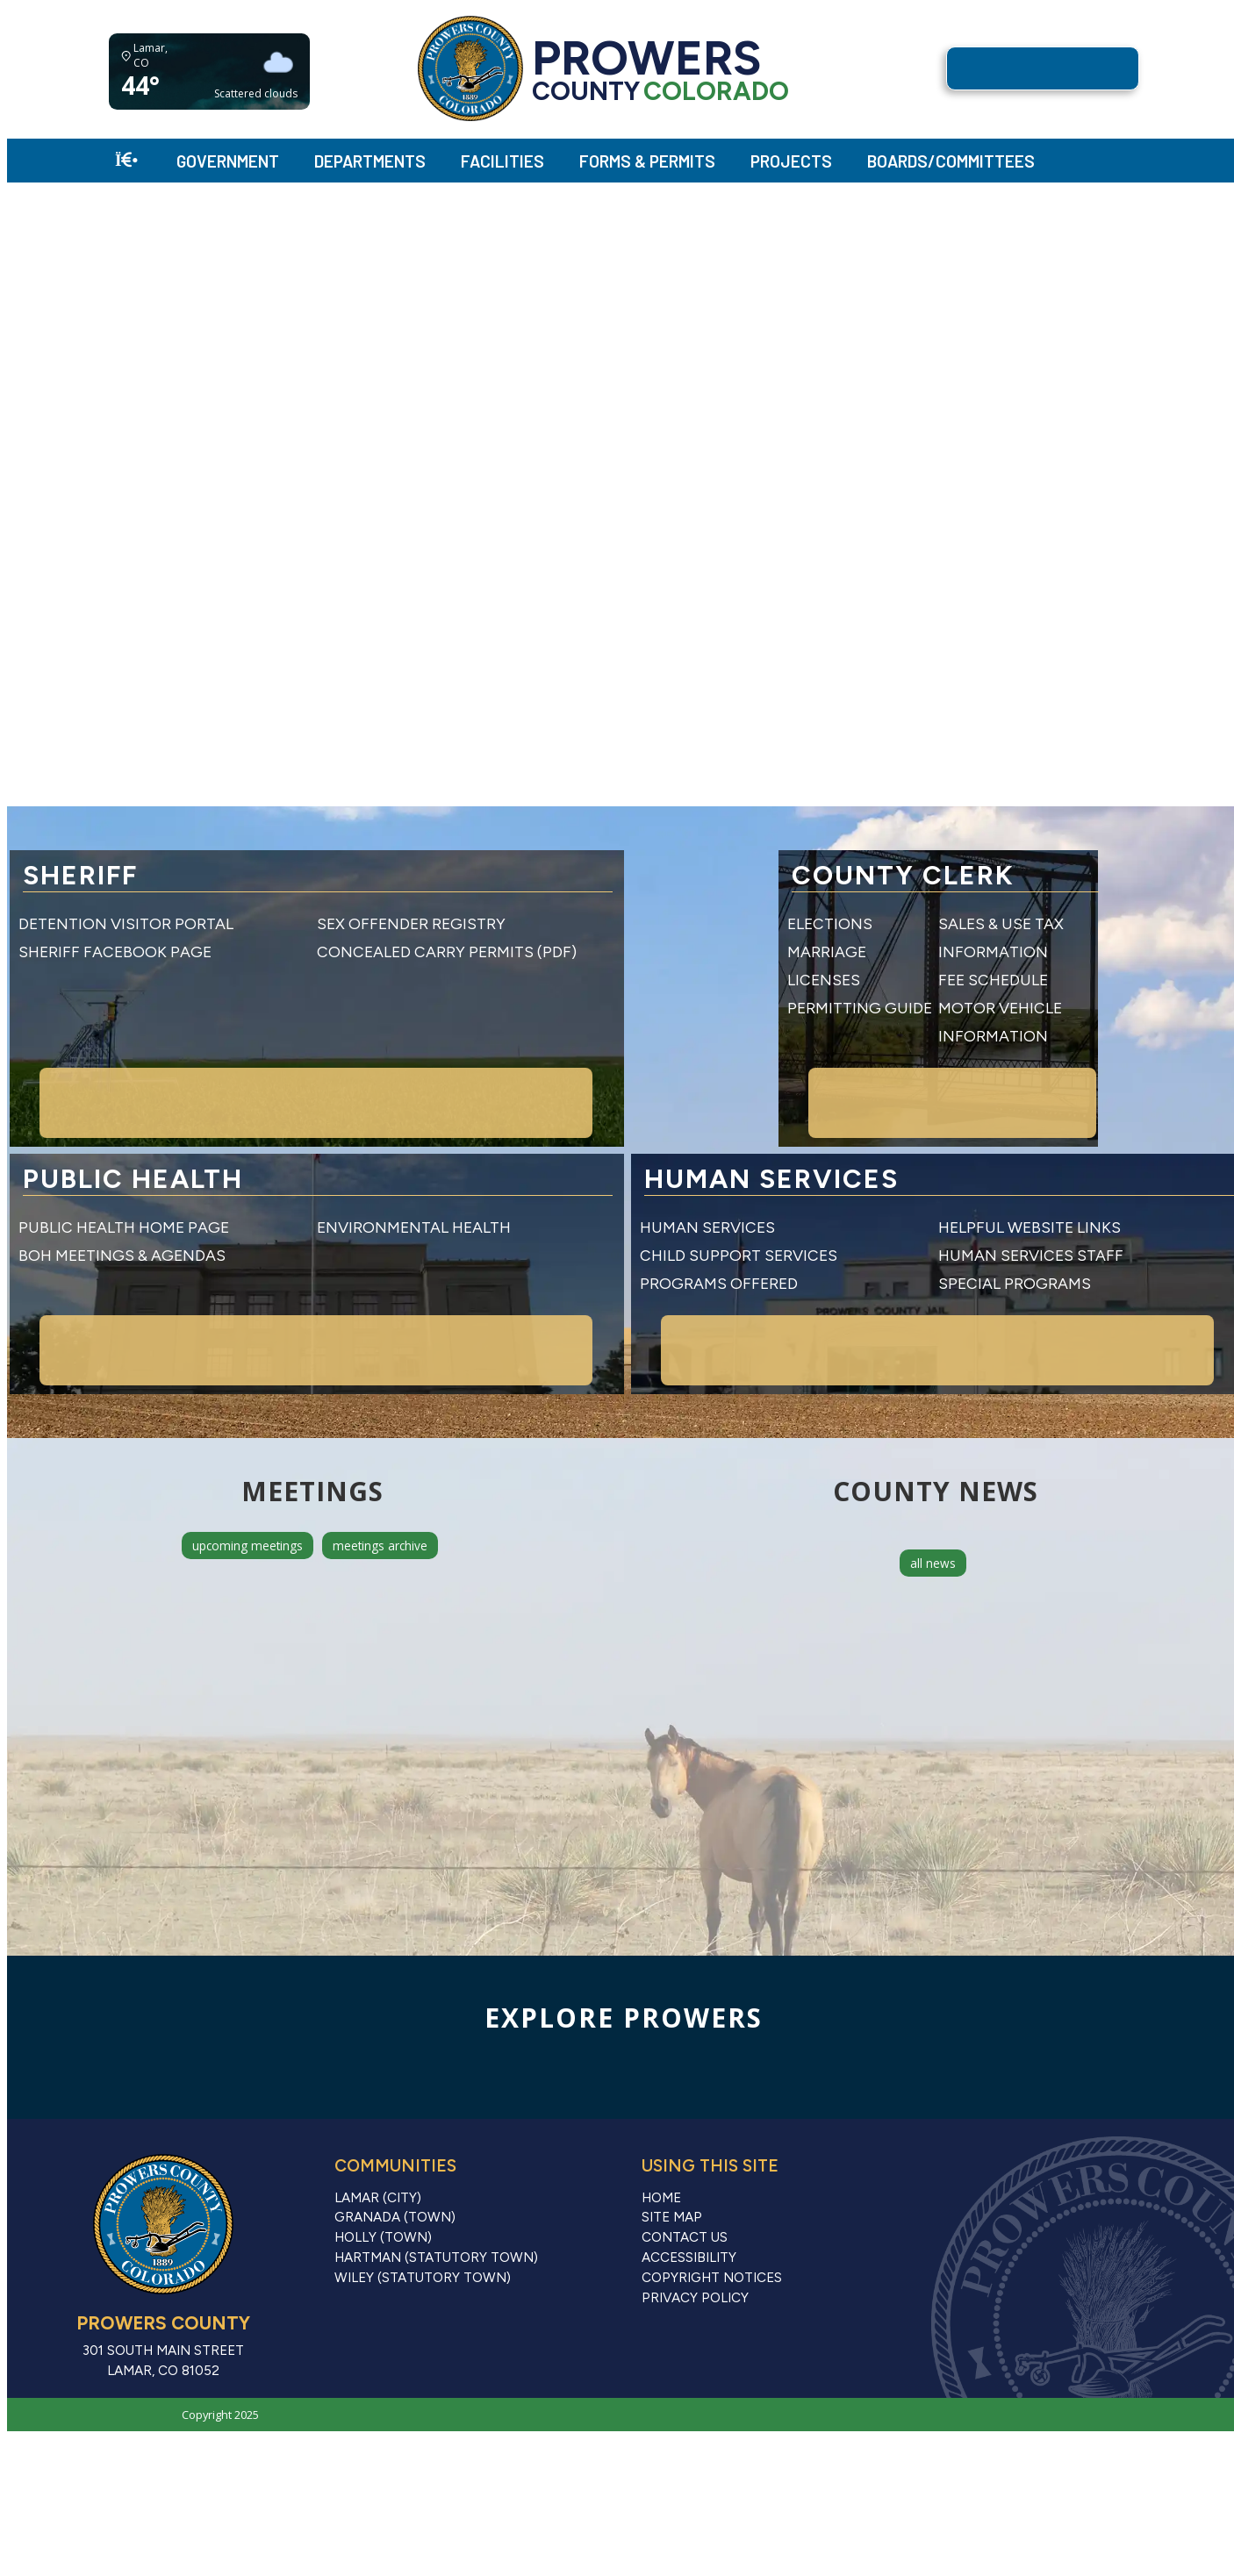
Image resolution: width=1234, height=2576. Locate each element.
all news (933, 1507)
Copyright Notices (712, 2221)
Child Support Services (738, 1199)
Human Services (707, 1171)
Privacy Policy (695, 2242)
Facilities (502, 161)
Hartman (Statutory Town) (436, 2201)
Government (227, 161)
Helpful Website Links (1029, 1171)
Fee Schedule (993, 951)
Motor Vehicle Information (1056, 979)
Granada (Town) (395, 2161)
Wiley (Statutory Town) (422, 2221)
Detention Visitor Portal (125, 923)
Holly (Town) (383, 2181)
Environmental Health (414, 1171)
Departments (370, 161)
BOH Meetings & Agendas (122, 1199)
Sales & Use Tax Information (1057, 923)
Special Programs (1014, 1227)
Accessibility (689, 2201)
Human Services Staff (1030, 1199)
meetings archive (380, 1489)
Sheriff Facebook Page (115, 951)
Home (661, 2142)
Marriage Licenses (717, 951)
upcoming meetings (247, 1489)
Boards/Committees (951, 161)
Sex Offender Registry (411, 923)
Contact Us (685, 2181)
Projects (791, 161)
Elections (682, 923)
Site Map (672, 2161)
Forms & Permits (647, 161)
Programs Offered (719, 1227)
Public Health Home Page (123, 1171)
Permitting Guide (712, 979)
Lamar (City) (377, 2142)
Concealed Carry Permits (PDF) (447, 951)
